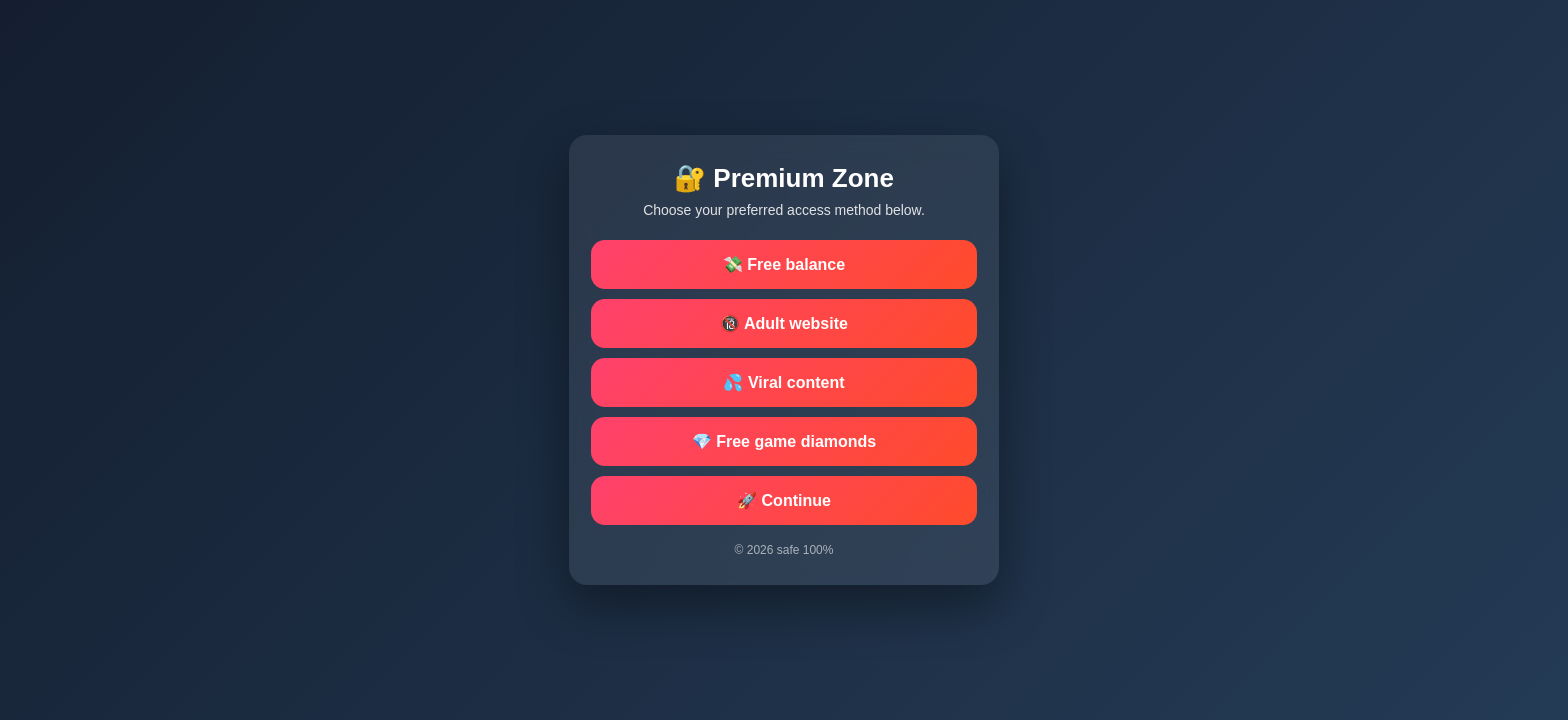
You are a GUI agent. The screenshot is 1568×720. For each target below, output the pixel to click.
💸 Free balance (784, 264)
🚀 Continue (784, 500)
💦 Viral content (783, 382)
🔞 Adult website (784, 323)
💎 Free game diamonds (784, 441)
